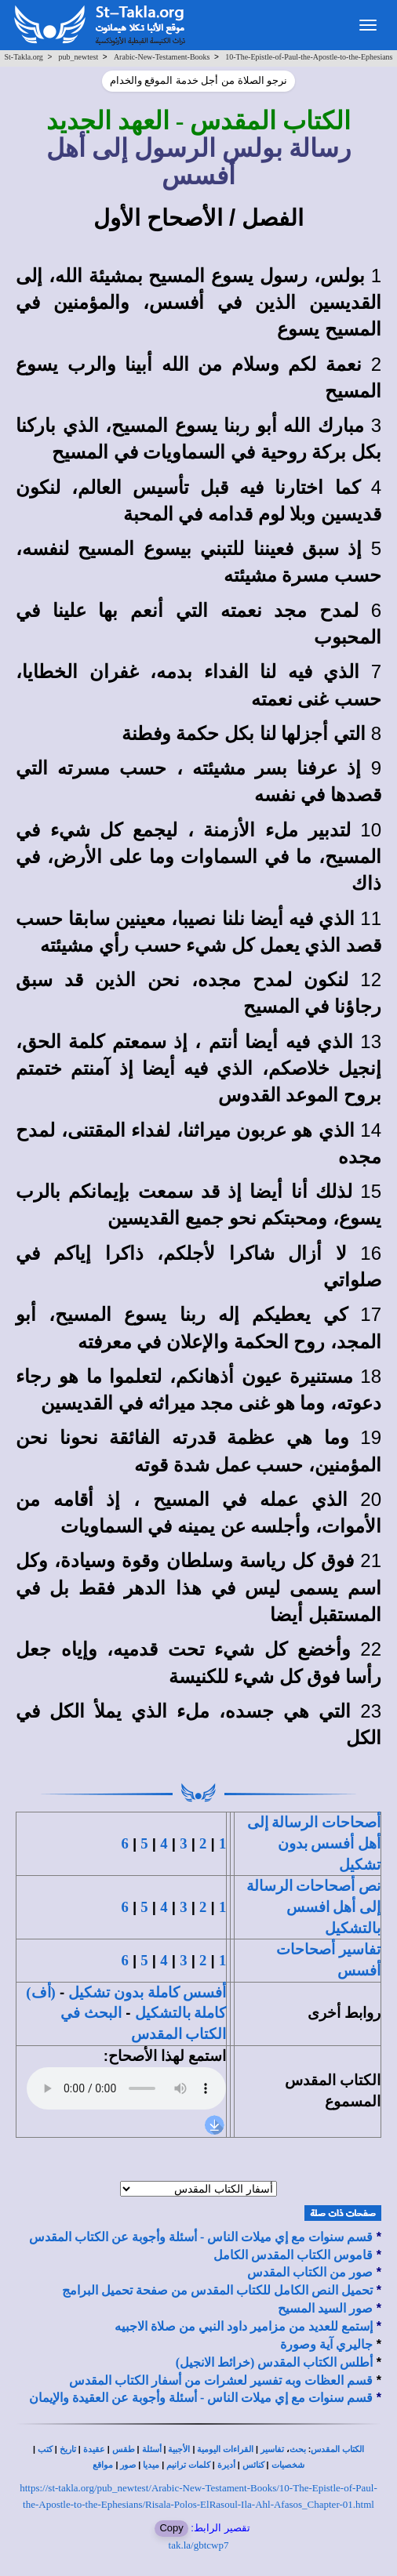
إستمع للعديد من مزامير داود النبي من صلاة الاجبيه (244, 2326)
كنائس (253, 2465)
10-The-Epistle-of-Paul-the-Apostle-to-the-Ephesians (308, 57)
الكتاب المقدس (337, 2449)
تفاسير (272, 2449)
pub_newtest (79, 57)
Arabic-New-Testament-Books (162, 57)
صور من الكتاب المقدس (310, 2272)
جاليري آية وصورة (326, 2344)
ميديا (151, 2465)
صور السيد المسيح (325, 2308)
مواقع (103, 2465)
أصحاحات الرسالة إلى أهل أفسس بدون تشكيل (314, 1843)
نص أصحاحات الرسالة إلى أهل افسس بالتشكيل (313, 1907)
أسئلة (152, 2449)
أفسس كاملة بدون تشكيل (147, 1992)
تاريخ (68, 2449)
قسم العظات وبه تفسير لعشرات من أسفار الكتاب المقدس (221, 2380)
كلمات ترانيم (188, 2465)
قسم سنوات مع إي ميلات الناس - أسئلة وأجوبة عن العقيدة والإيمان (201, 2397)
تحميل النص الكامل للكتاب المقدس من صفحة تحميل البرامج (217, 2290)
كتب (45, 2449)
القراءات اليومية (225, 2449)
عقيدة (94, 2449)
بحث (298, 2449)
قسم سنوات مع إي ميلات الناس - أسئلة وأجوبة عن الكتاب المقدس (201, 2237)
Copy (171, 2528)
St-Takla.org (23, 57)
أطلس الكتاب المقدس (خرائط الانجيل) (274, 2362)
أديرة (226, 2465)
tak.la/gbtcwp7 (199, 2545)
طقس (123, 2449)
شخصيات (287, 2465)
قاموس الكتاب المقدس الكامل (293, 2255)
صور (128, 2465)
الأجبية (179, 2449)
